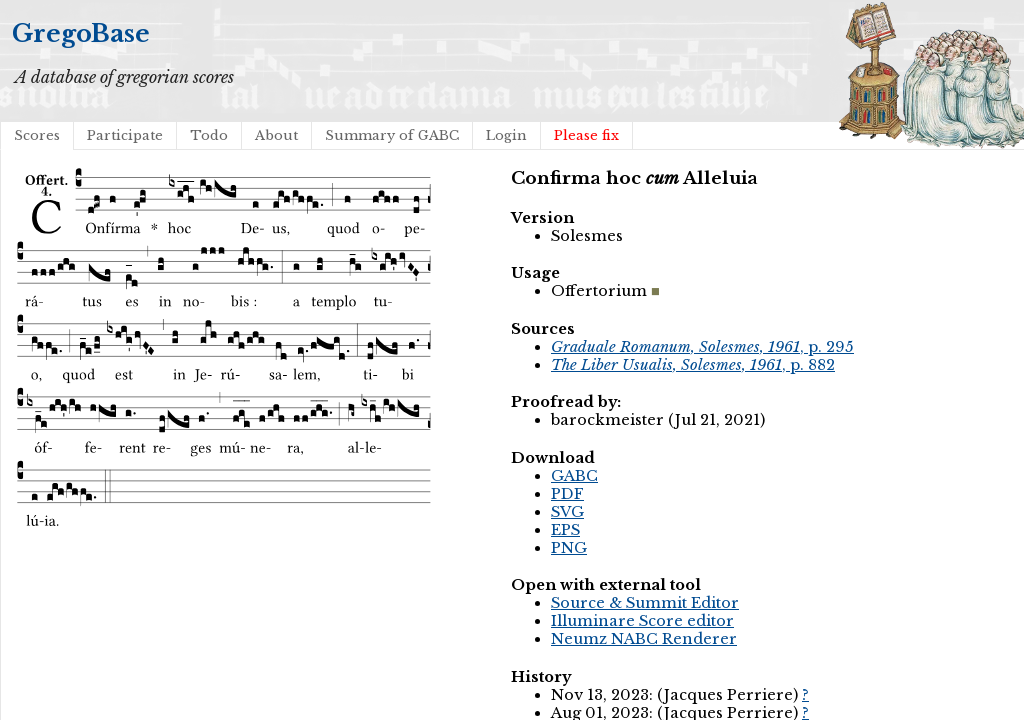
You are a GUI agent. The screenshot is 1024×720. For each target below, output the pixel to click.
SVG (567, 512)
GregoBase (81, 33)
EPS (565, 530)
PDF (567, 494)
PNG (569, 548)
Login (506, 135)
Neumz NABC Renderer (644, 639)
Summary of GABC (392, 135)
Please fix (586, 135)
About (276, 135)
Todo (209, 135)
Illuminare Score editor (642, 621)
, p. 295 (702, 347)
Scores (37, 135)
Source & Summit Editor (645, 603)
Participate (125, 135)
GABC (574, 476)
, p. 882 (693, 365)
